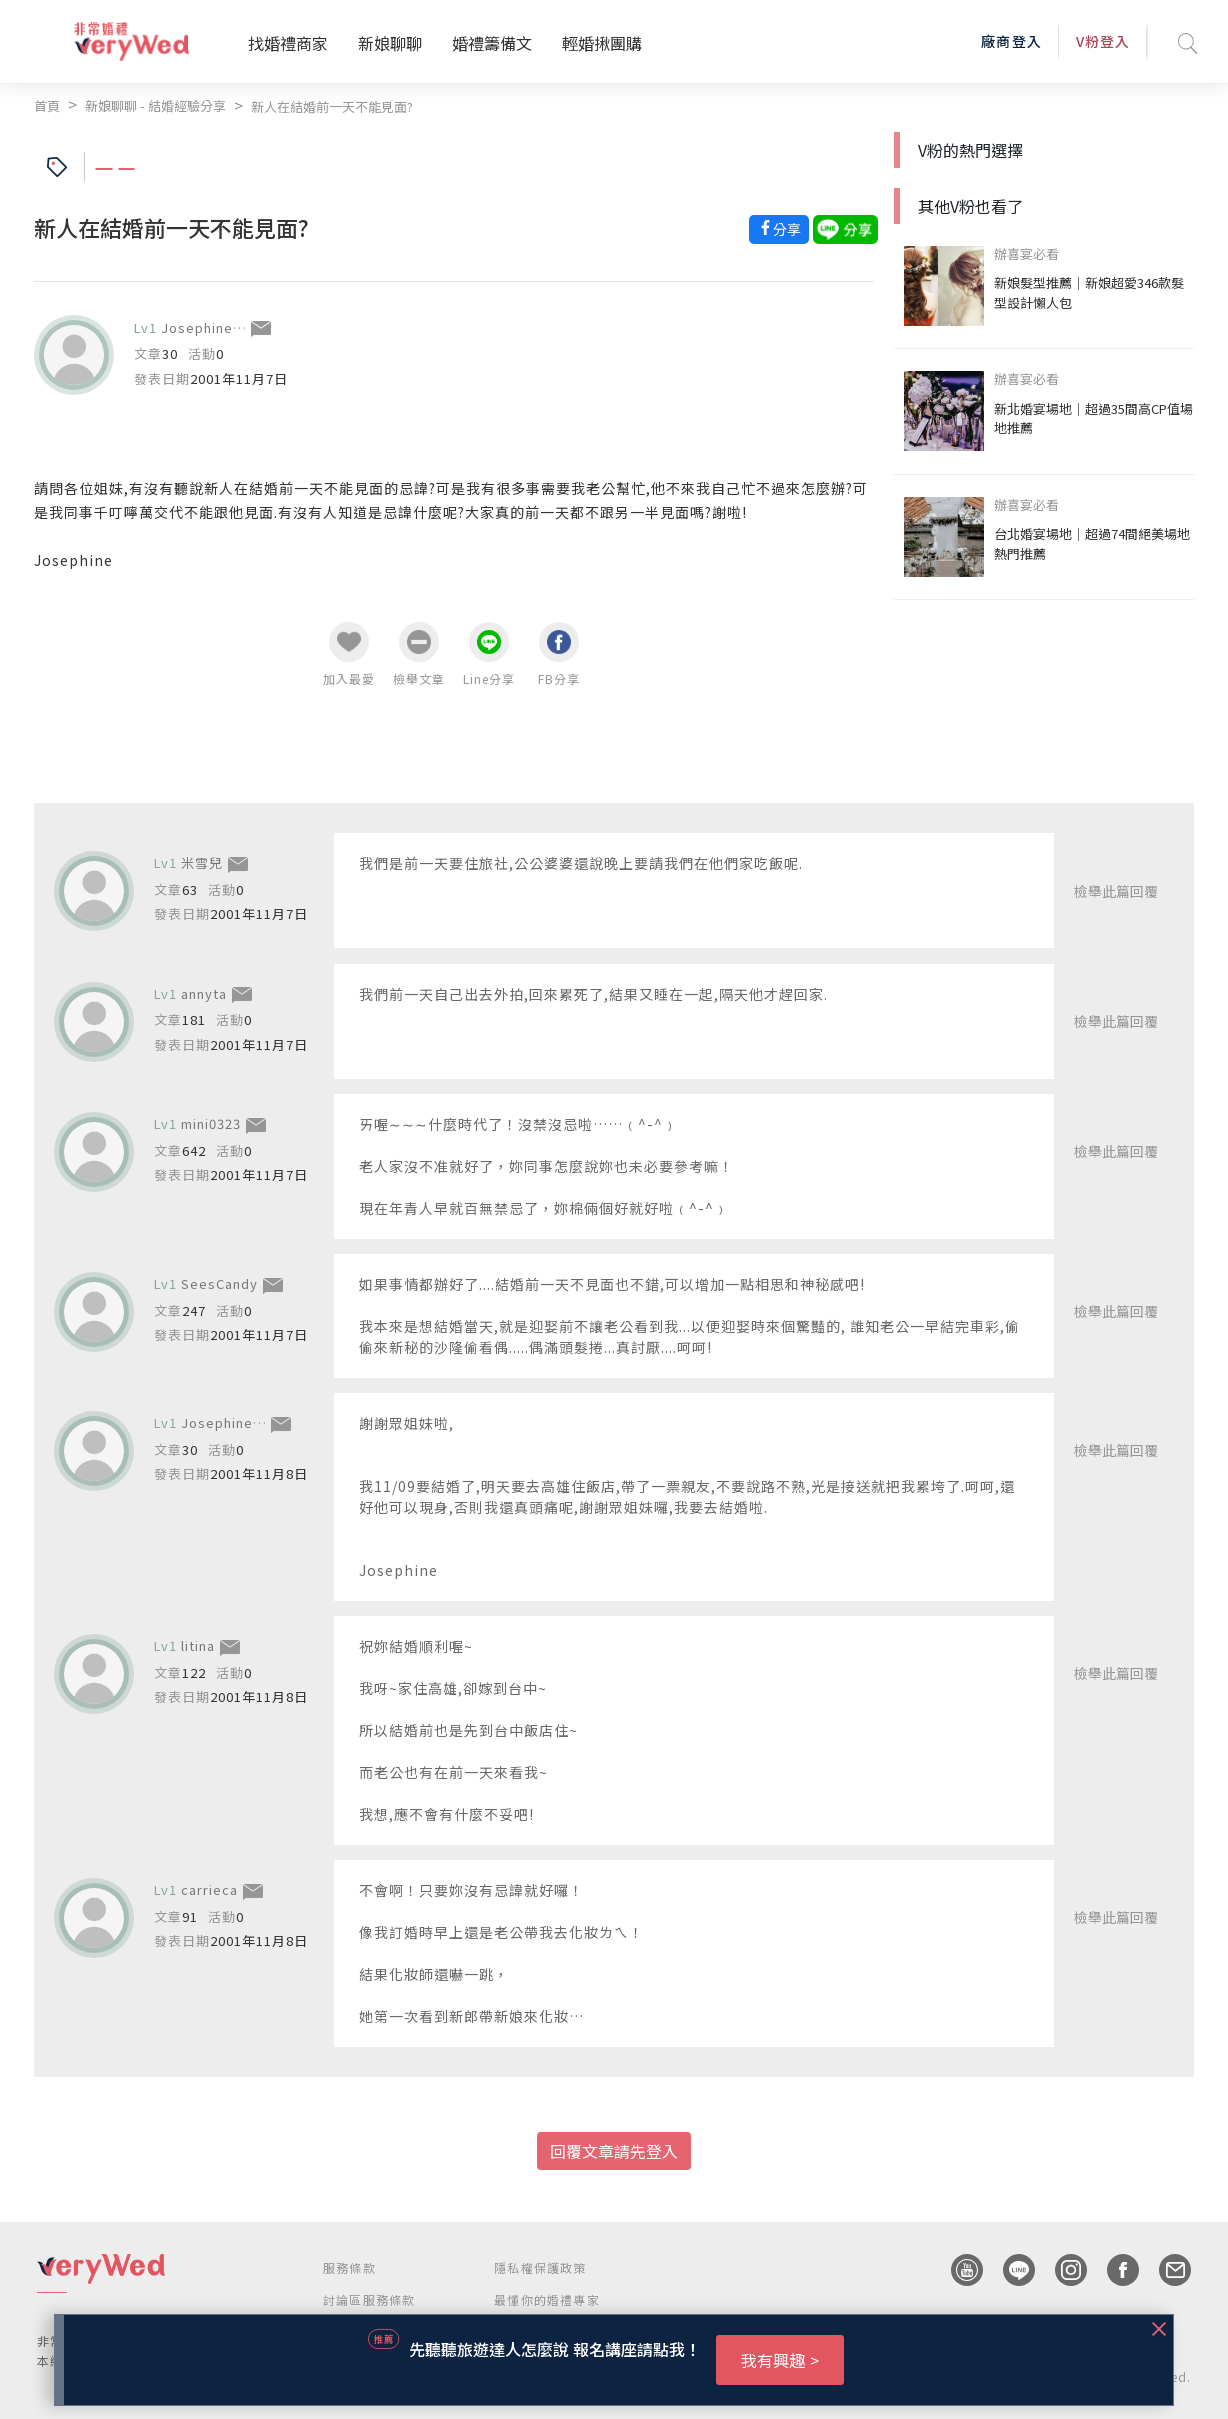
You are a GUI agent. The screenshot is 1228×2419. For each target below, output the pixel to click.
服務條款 (349, 2267)
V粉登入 (1103, 41)
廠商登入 (1011, 41)
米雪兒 (202, 862)
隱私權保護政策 (540, 2267)
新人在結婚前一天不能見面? (332, 106)
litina (198, 1645)
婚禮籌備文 (492, 43)
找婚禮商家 (288, 43)
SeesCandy (219, 1283)
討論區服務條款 (369, 2299)
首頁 (47, 105)
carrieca (209, 1889)
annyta (204, 993)
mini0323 (211, 1123)
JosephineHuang (218, 327)
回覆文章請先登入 (614, 2151)
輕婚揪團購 (602, 43)
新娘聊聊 (390, 43)
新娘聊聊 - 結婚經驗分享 (155, 105)
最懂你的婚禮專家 (547, 2299)
